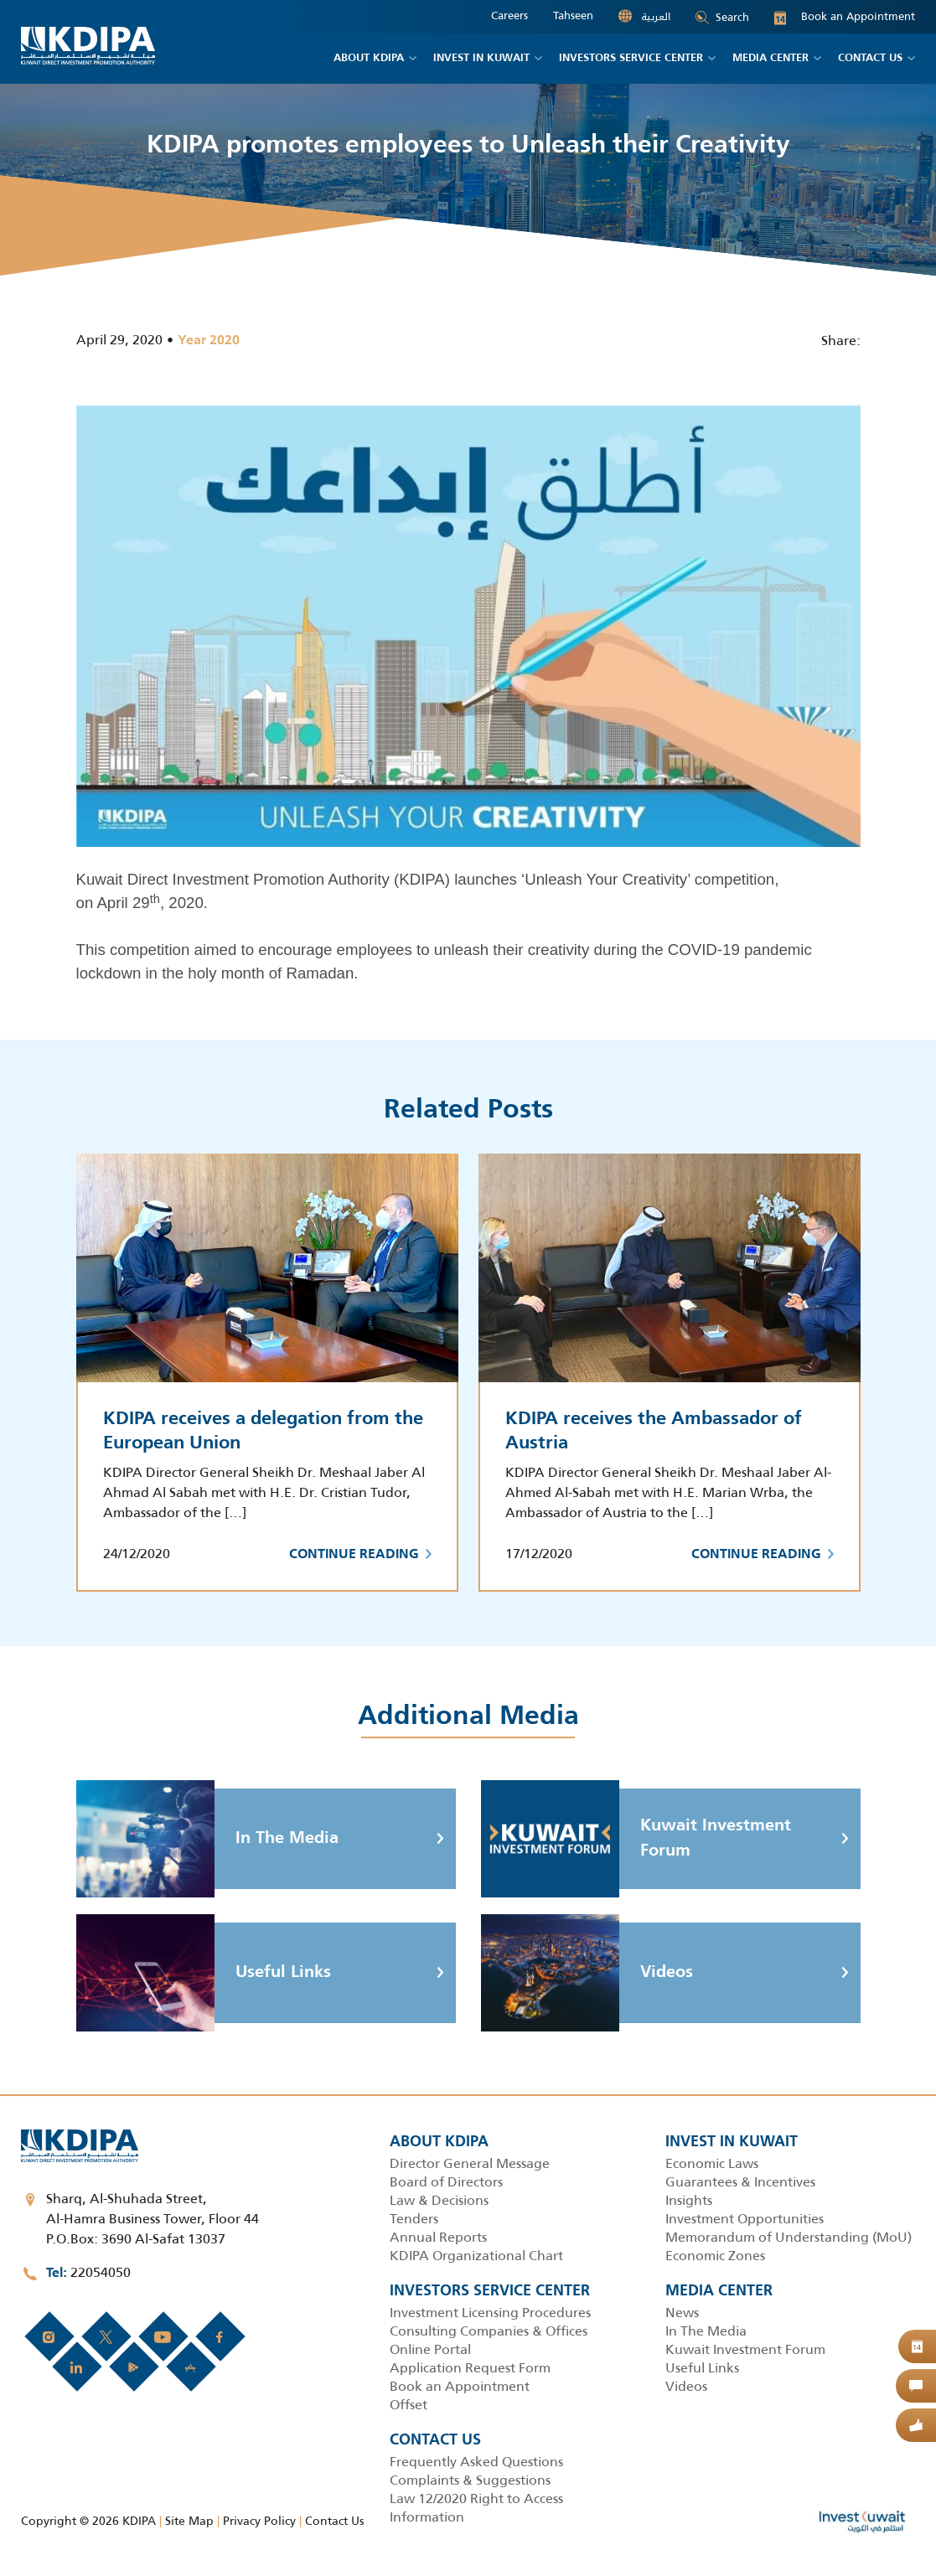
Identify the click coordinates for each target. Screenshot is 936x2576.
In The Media (207, 1839)
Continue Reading (360, 1555)
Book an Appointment (844, 16)
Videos (587, 1973)
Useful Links (203, 1973)
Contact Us (334, 2520)
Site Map (189, 2520)
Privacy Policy (259, 2520)
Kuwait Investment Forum (636, 1839)
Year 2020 (209, 341)
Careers (509, 16)
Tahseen (573, 16)
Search (722, 17)
